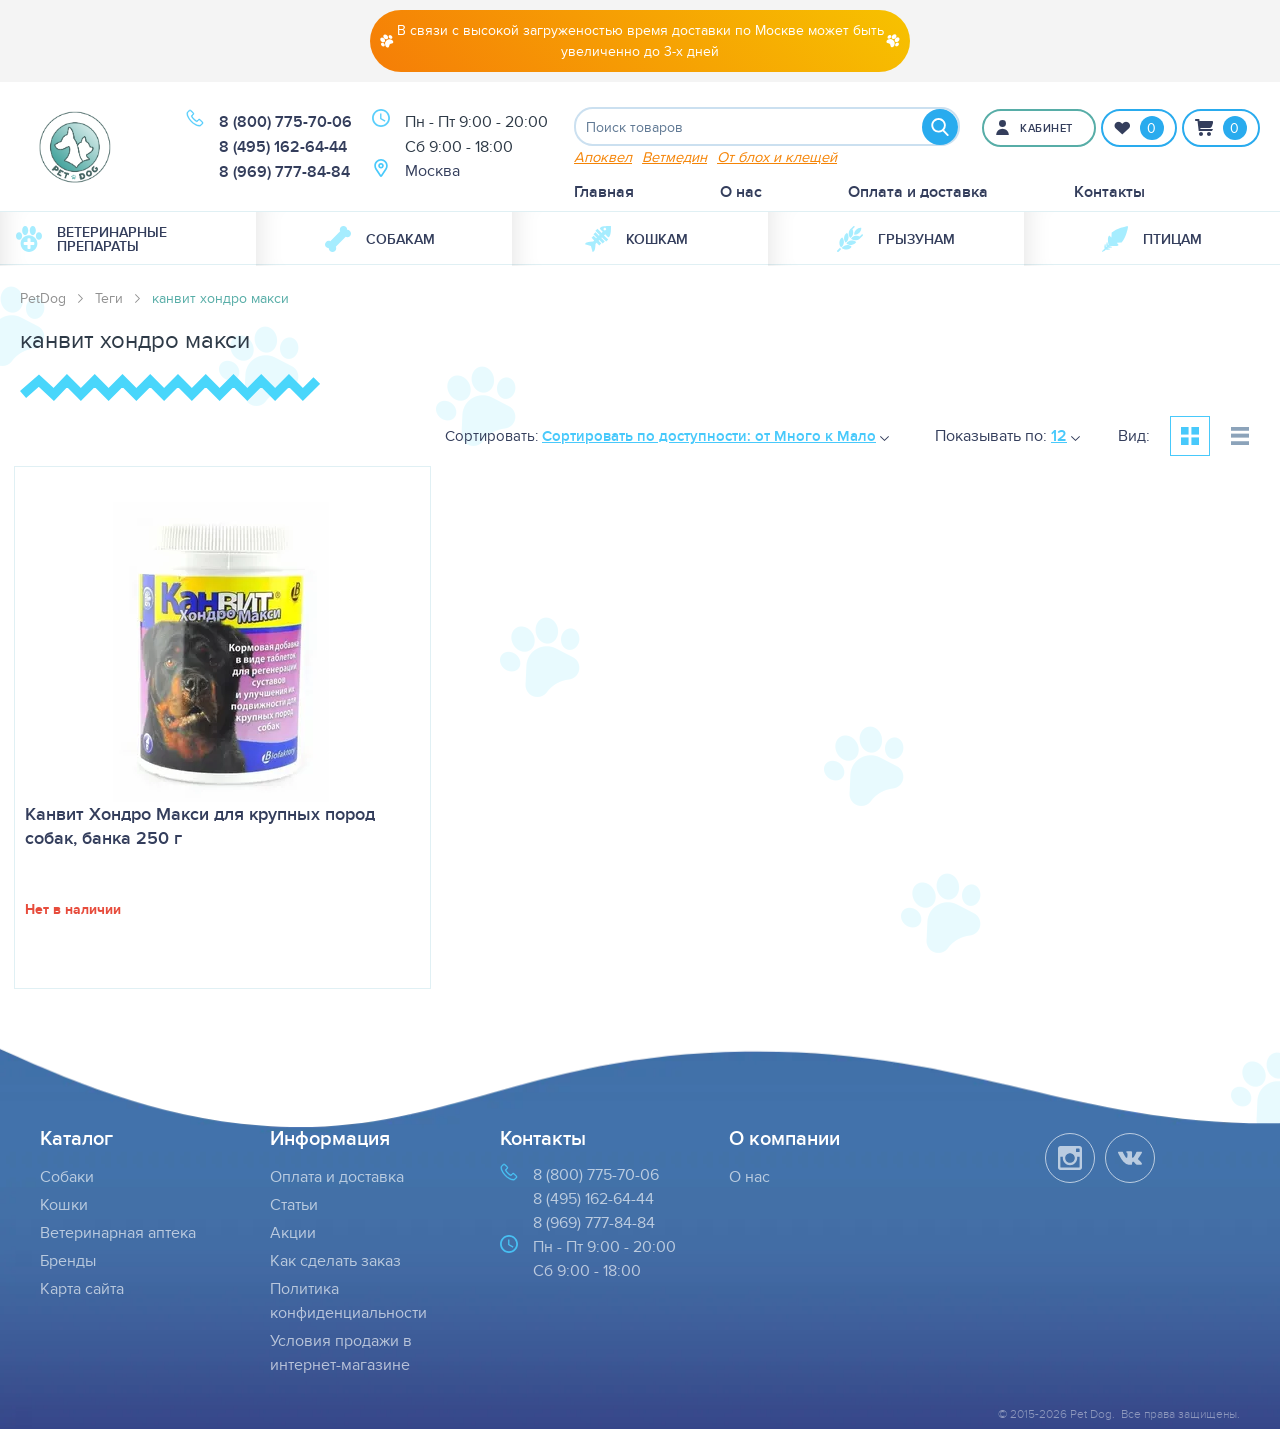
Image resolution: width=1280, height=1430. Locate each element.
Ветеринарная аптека (118, 1233)
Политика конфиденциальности (348, 1301)
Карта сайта (82, 1289)
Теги (109, 299)
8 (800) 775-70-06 (285, 122)
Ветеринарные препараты (91, 240)
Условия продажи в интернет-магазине (341, 1353)
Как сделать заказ (335, 1261)
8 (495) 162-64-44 (283, 147)
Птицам (1152, 240)
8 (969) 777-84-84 (284, 172)
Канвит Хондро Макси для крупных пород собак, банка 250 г (200, 827)
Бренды (68, 1261)
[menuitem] (128, 240)
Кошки (64, 1205)
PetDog (43, 299)
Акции (293, 1233)
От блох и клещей (777, 157)
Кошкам (636, 240)
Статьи (294, 1205)
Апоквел (603, 157)
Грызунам (896, 240)
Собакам (380, 240)
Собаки (67, 1177)
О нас (741, 192)
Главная (604, 192)
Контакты (1109, 192)
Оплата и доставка (918, 192)
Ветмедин (674, 157)
